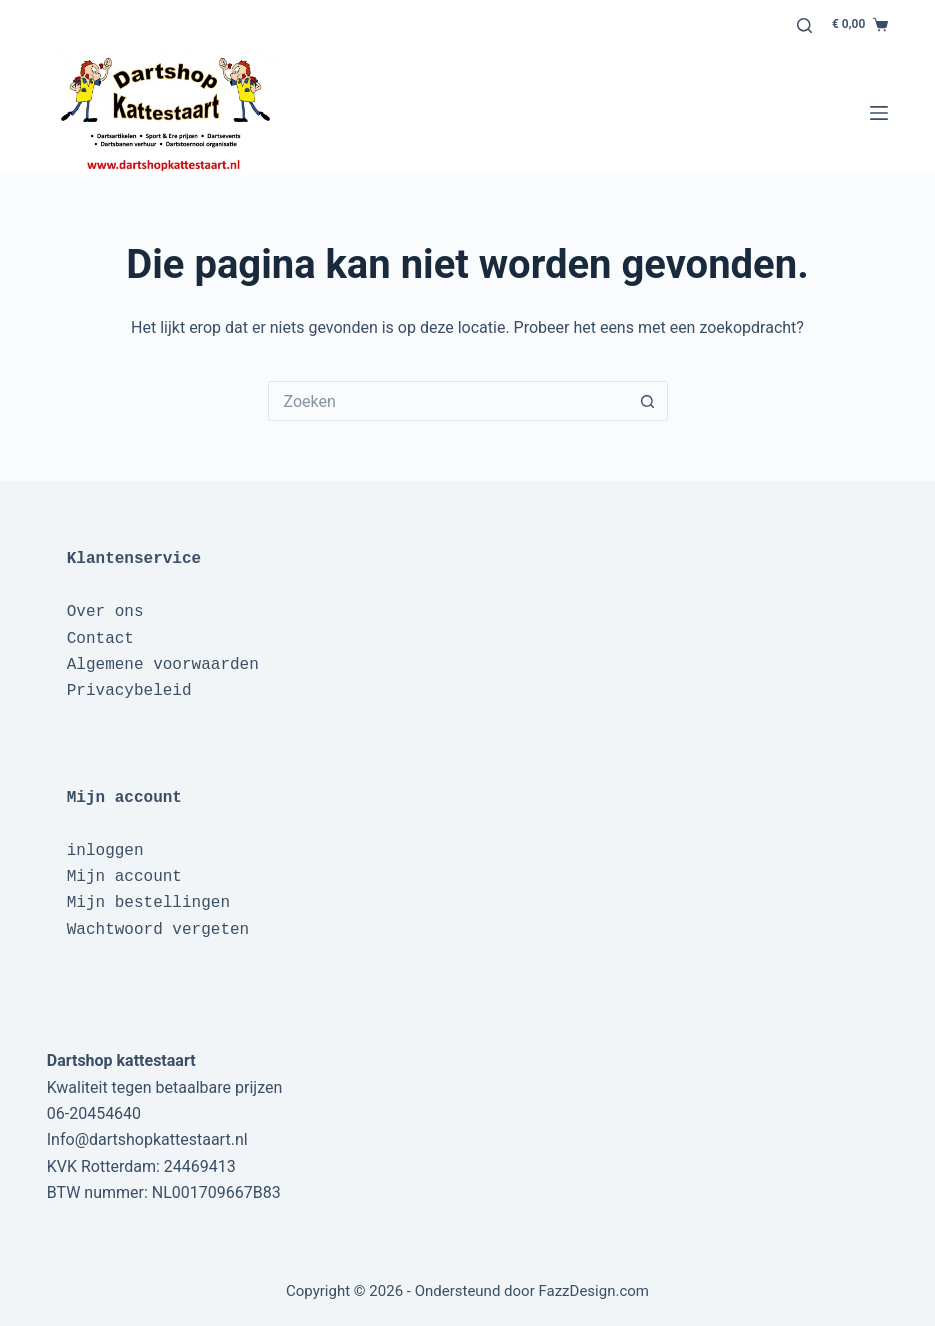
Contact (100, 639)
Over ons (105, 612)
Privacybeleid (129, 691)
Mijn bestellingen (148, 903)
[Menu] (879, 113)
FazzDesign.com (593, 1291)
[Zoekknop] (648, 401)
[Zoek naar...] (448, 401)
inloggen (105, 851)
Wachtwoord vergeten (158, 930)
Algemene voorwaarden (163, 665)
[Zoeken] (804, 25)
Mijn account (124, 877)
